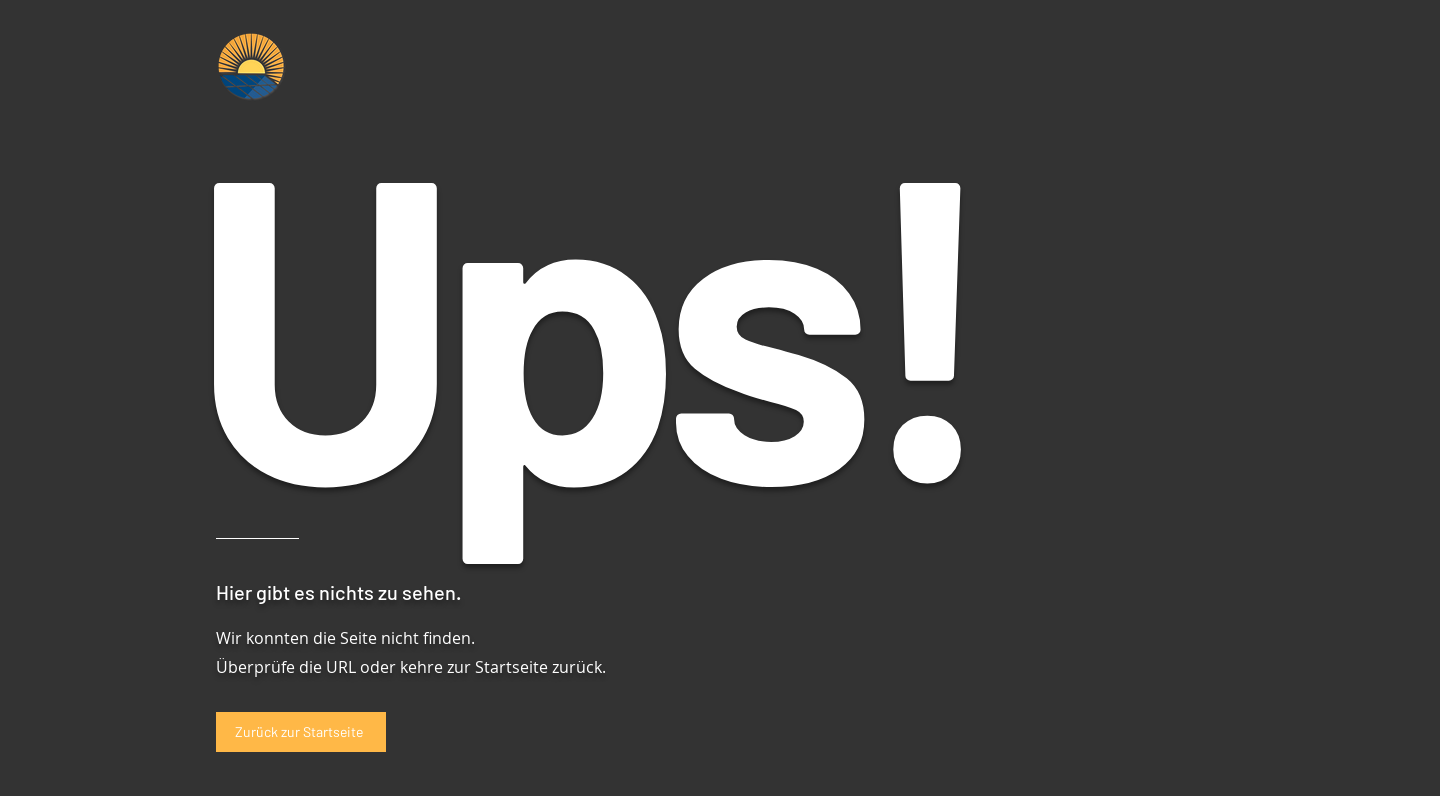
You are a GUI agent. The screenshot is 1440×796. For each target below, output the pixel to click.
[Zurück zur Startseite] (301, 732)
